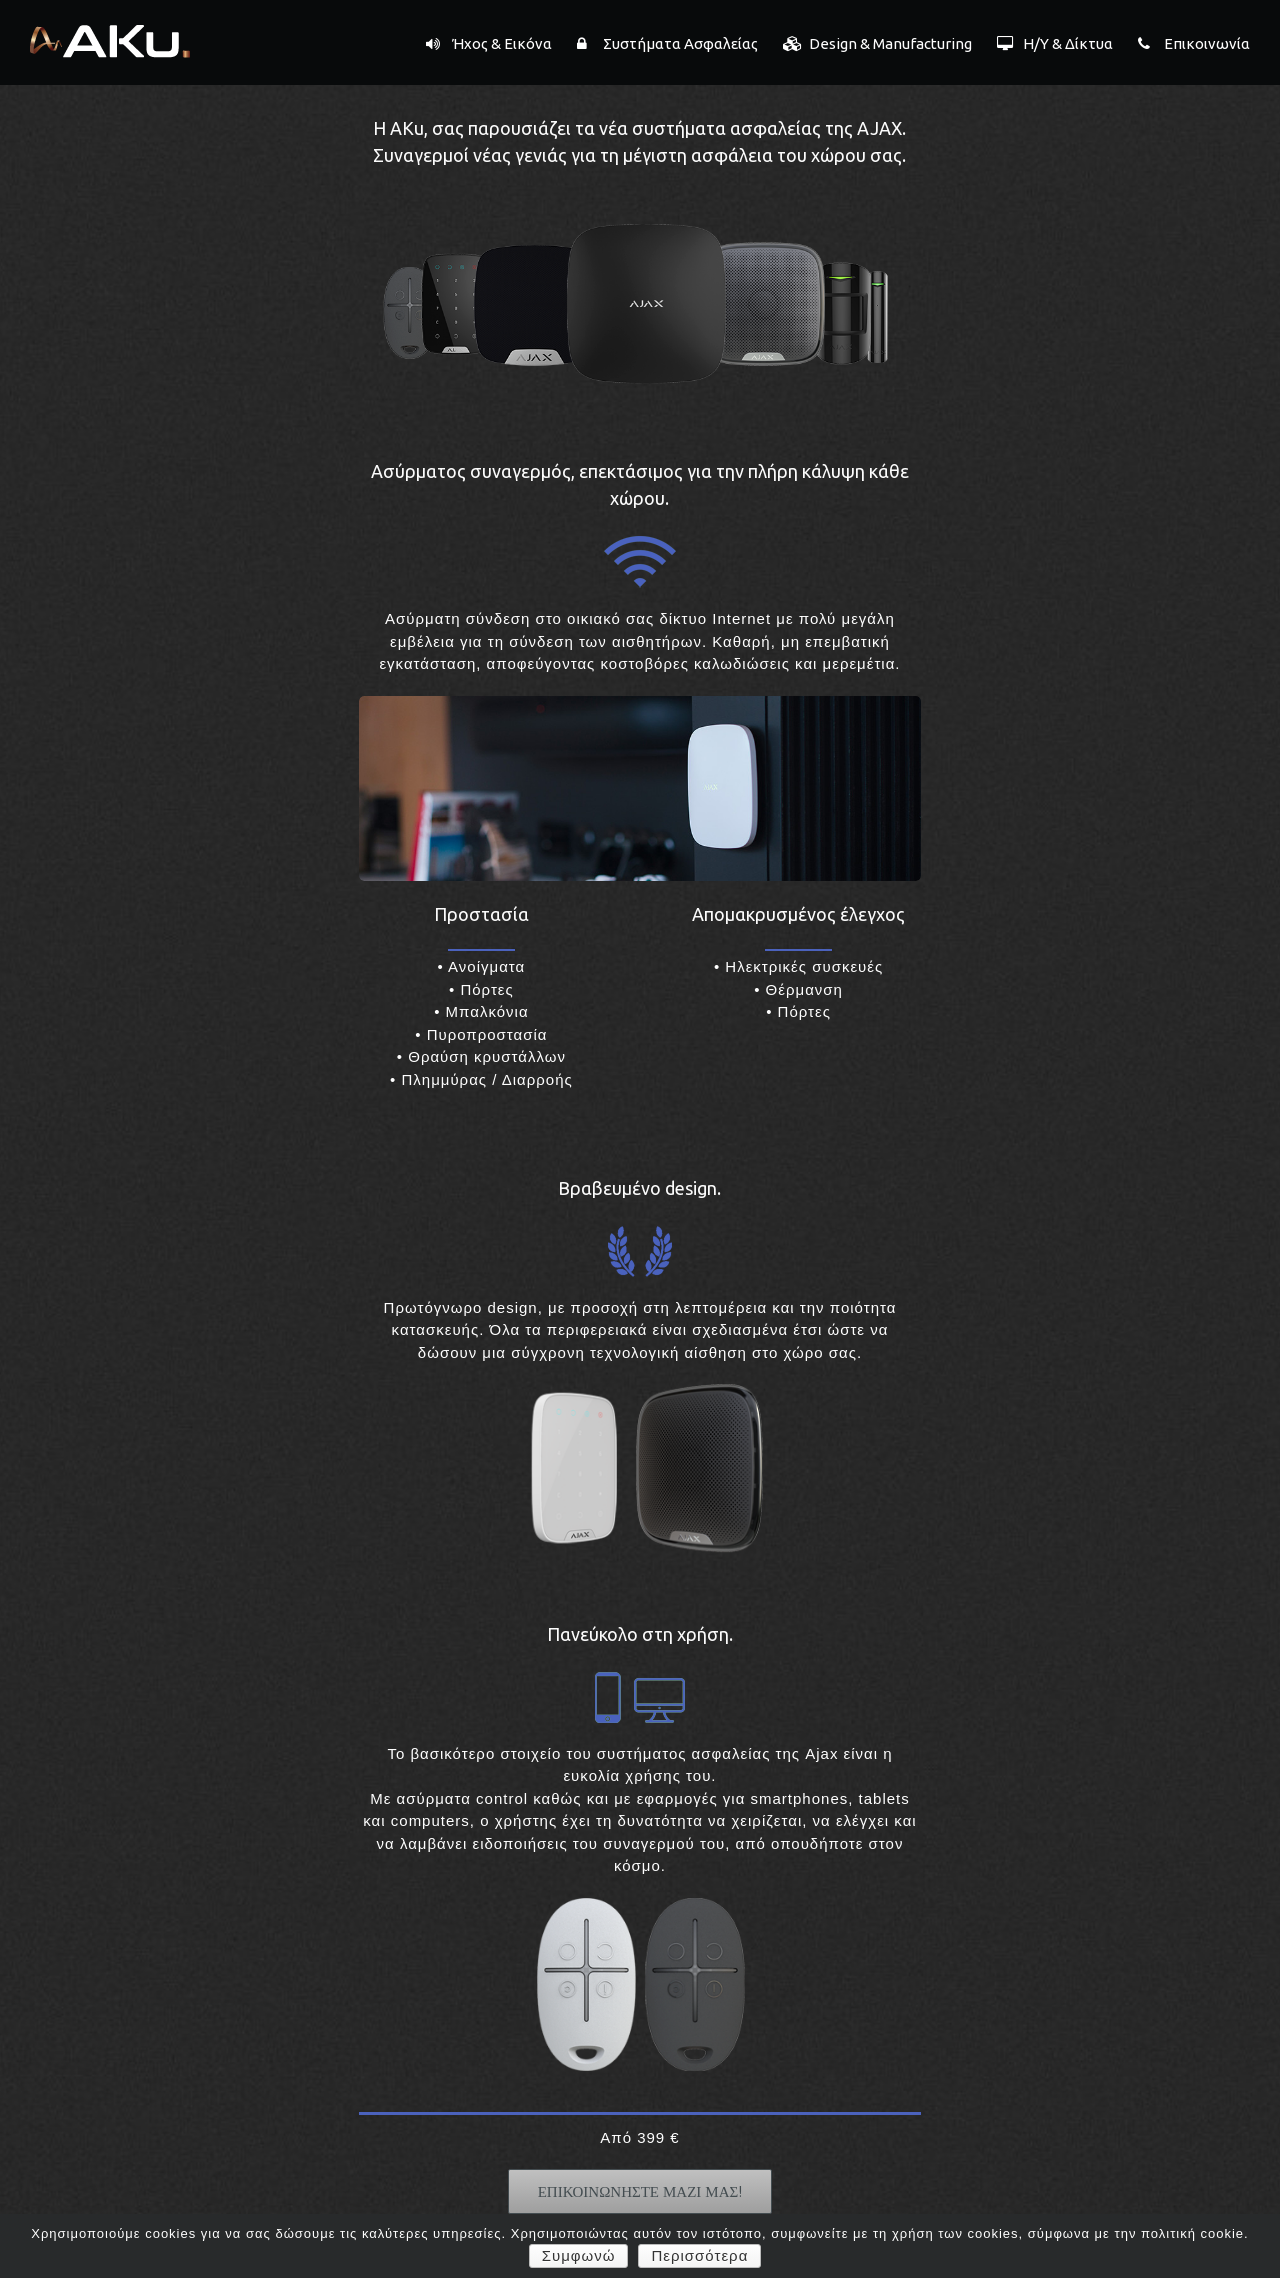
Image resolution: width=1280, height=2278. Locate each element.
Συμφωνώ (579, 2255)
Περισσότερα (699, 2255)
